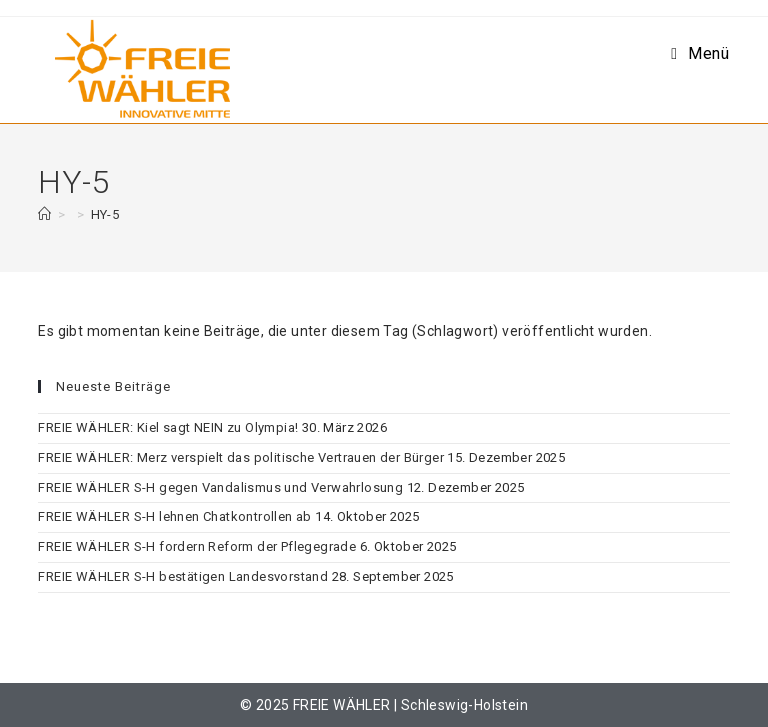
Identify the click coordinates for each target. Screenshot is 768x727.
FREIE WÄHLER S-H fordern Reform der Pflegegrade (197, 546)
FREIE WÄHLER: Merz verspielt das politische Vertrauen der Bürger (241, 457)
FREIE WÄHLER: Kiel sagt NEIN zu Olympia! (168, 427)
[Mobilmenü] (700, 53)
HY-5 (105, 214)
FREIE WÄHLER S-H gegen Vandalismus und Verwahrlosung (220, 487)
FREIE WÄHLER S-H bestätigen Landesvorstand (183, 576)
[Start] (44, 214)
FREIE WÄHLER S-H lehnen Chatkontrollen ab (174, 516)
